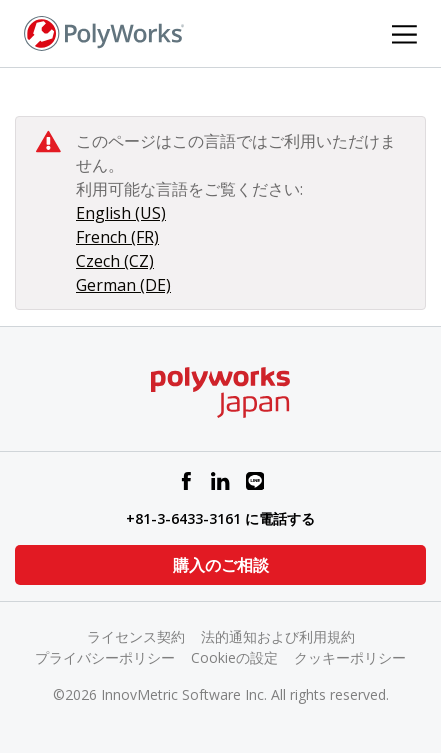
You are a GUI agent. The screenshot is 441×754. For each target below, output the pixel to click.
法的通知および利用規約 (278, 636)
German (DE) (123, 285)
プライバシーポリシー (105, 657)
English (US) (121, 213)
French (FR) (117, 237)
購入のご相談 (221, 565)
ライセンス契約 (136, 636)
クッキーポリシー (350, 657)
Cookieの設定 (234, 657)
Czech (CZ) (115, 261)
